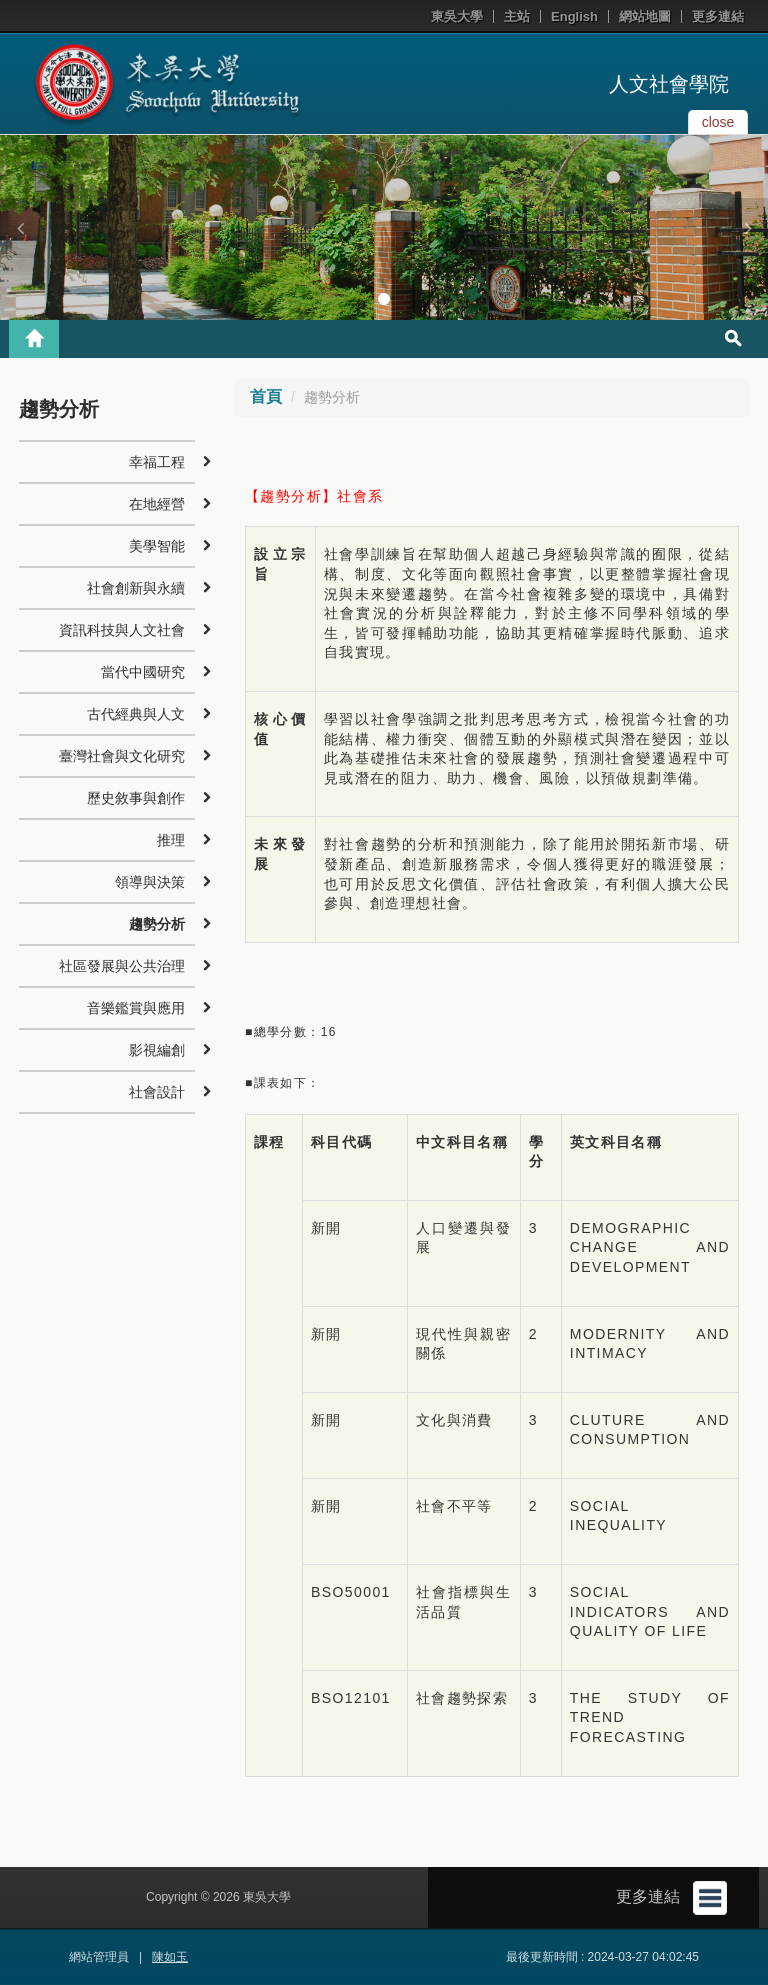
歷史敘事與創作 (136, 798)
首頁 (266, 396)
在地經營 (157, 504)
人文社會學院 (669, 84)
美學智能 (157, 546)
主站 (517, 16)
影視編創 (157, 1050)
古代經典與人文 (136, 714)
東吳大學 (457, 16)
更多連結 (718, 16)
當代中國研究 (143, 672)
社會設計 (157, 1092)
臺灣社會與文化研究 (122, 756)
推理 (171, 840)
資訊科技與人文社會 (122, 630)
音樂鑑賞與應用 (136, 1008)
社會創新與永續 (136, 588)
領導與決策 (150, 882)
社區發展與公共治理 (122, 966)
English (574, 16)
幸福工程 (157, 462)
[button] (20, 228)
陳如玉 (170, 1957)
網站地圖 (645, 16)
